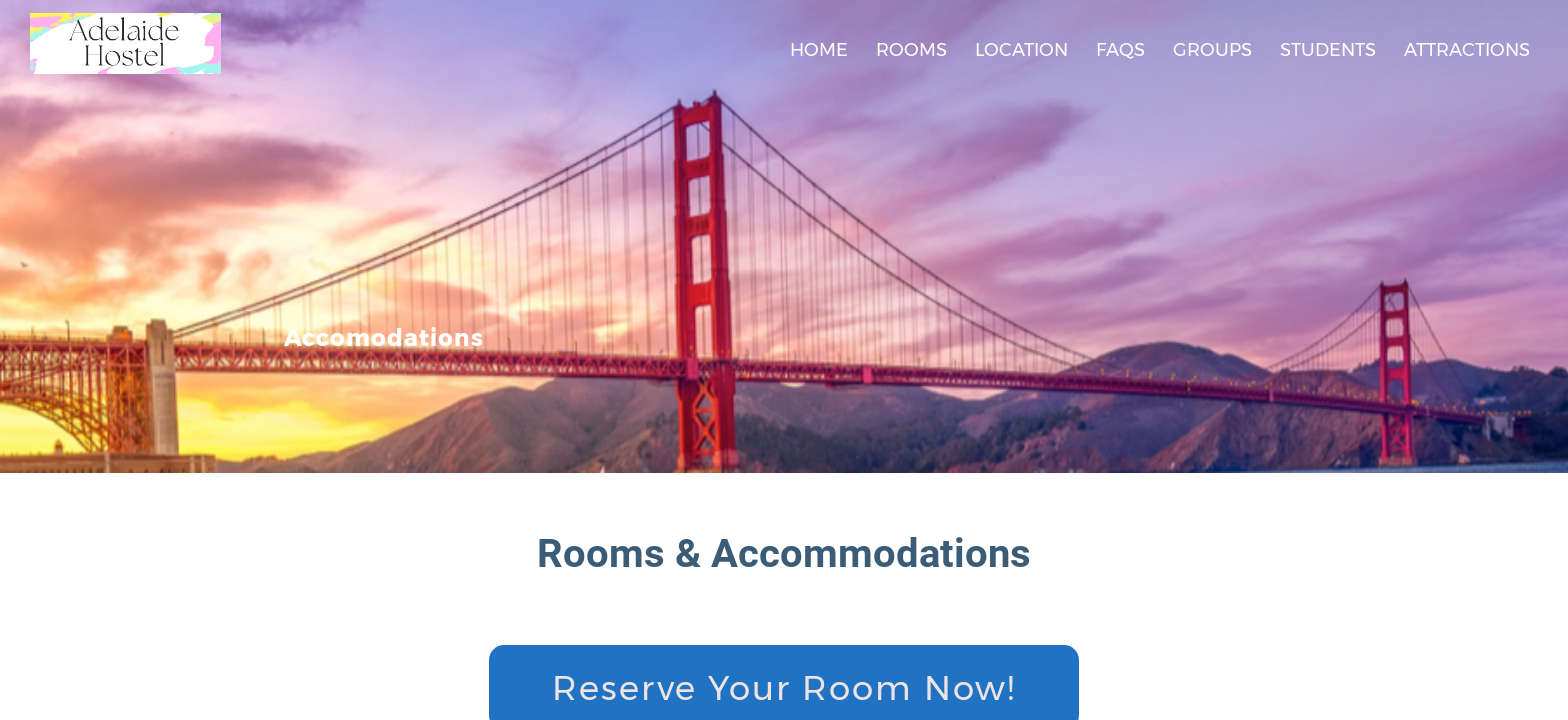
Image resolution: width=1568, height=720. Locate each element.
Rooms (911, 50)
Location (1021, 50)
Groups (1212, 50)
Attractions (1467, 50)
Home (819, 50)
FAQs (1120, 50)
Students (1328, 50)
